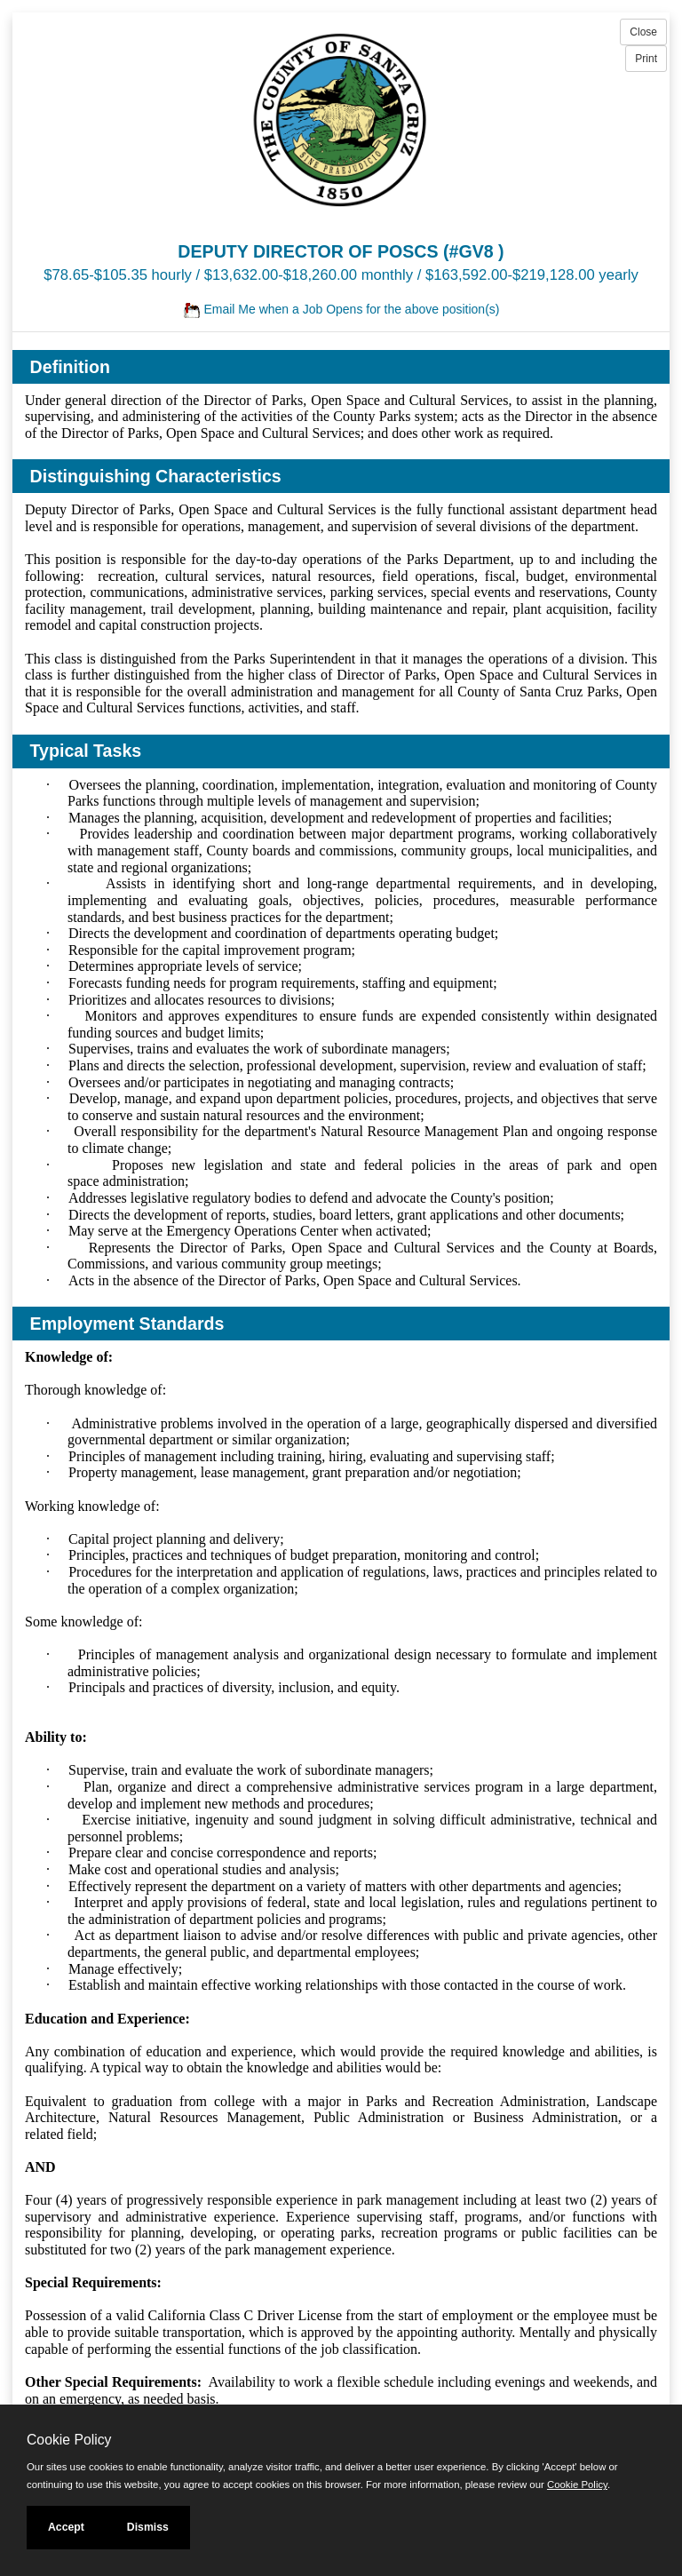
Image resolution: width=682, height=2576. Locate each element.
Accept (66, 2527)
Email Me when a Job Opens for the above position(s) (341, 309)
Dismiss (148, 2527)
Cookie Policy (69, 2439)
